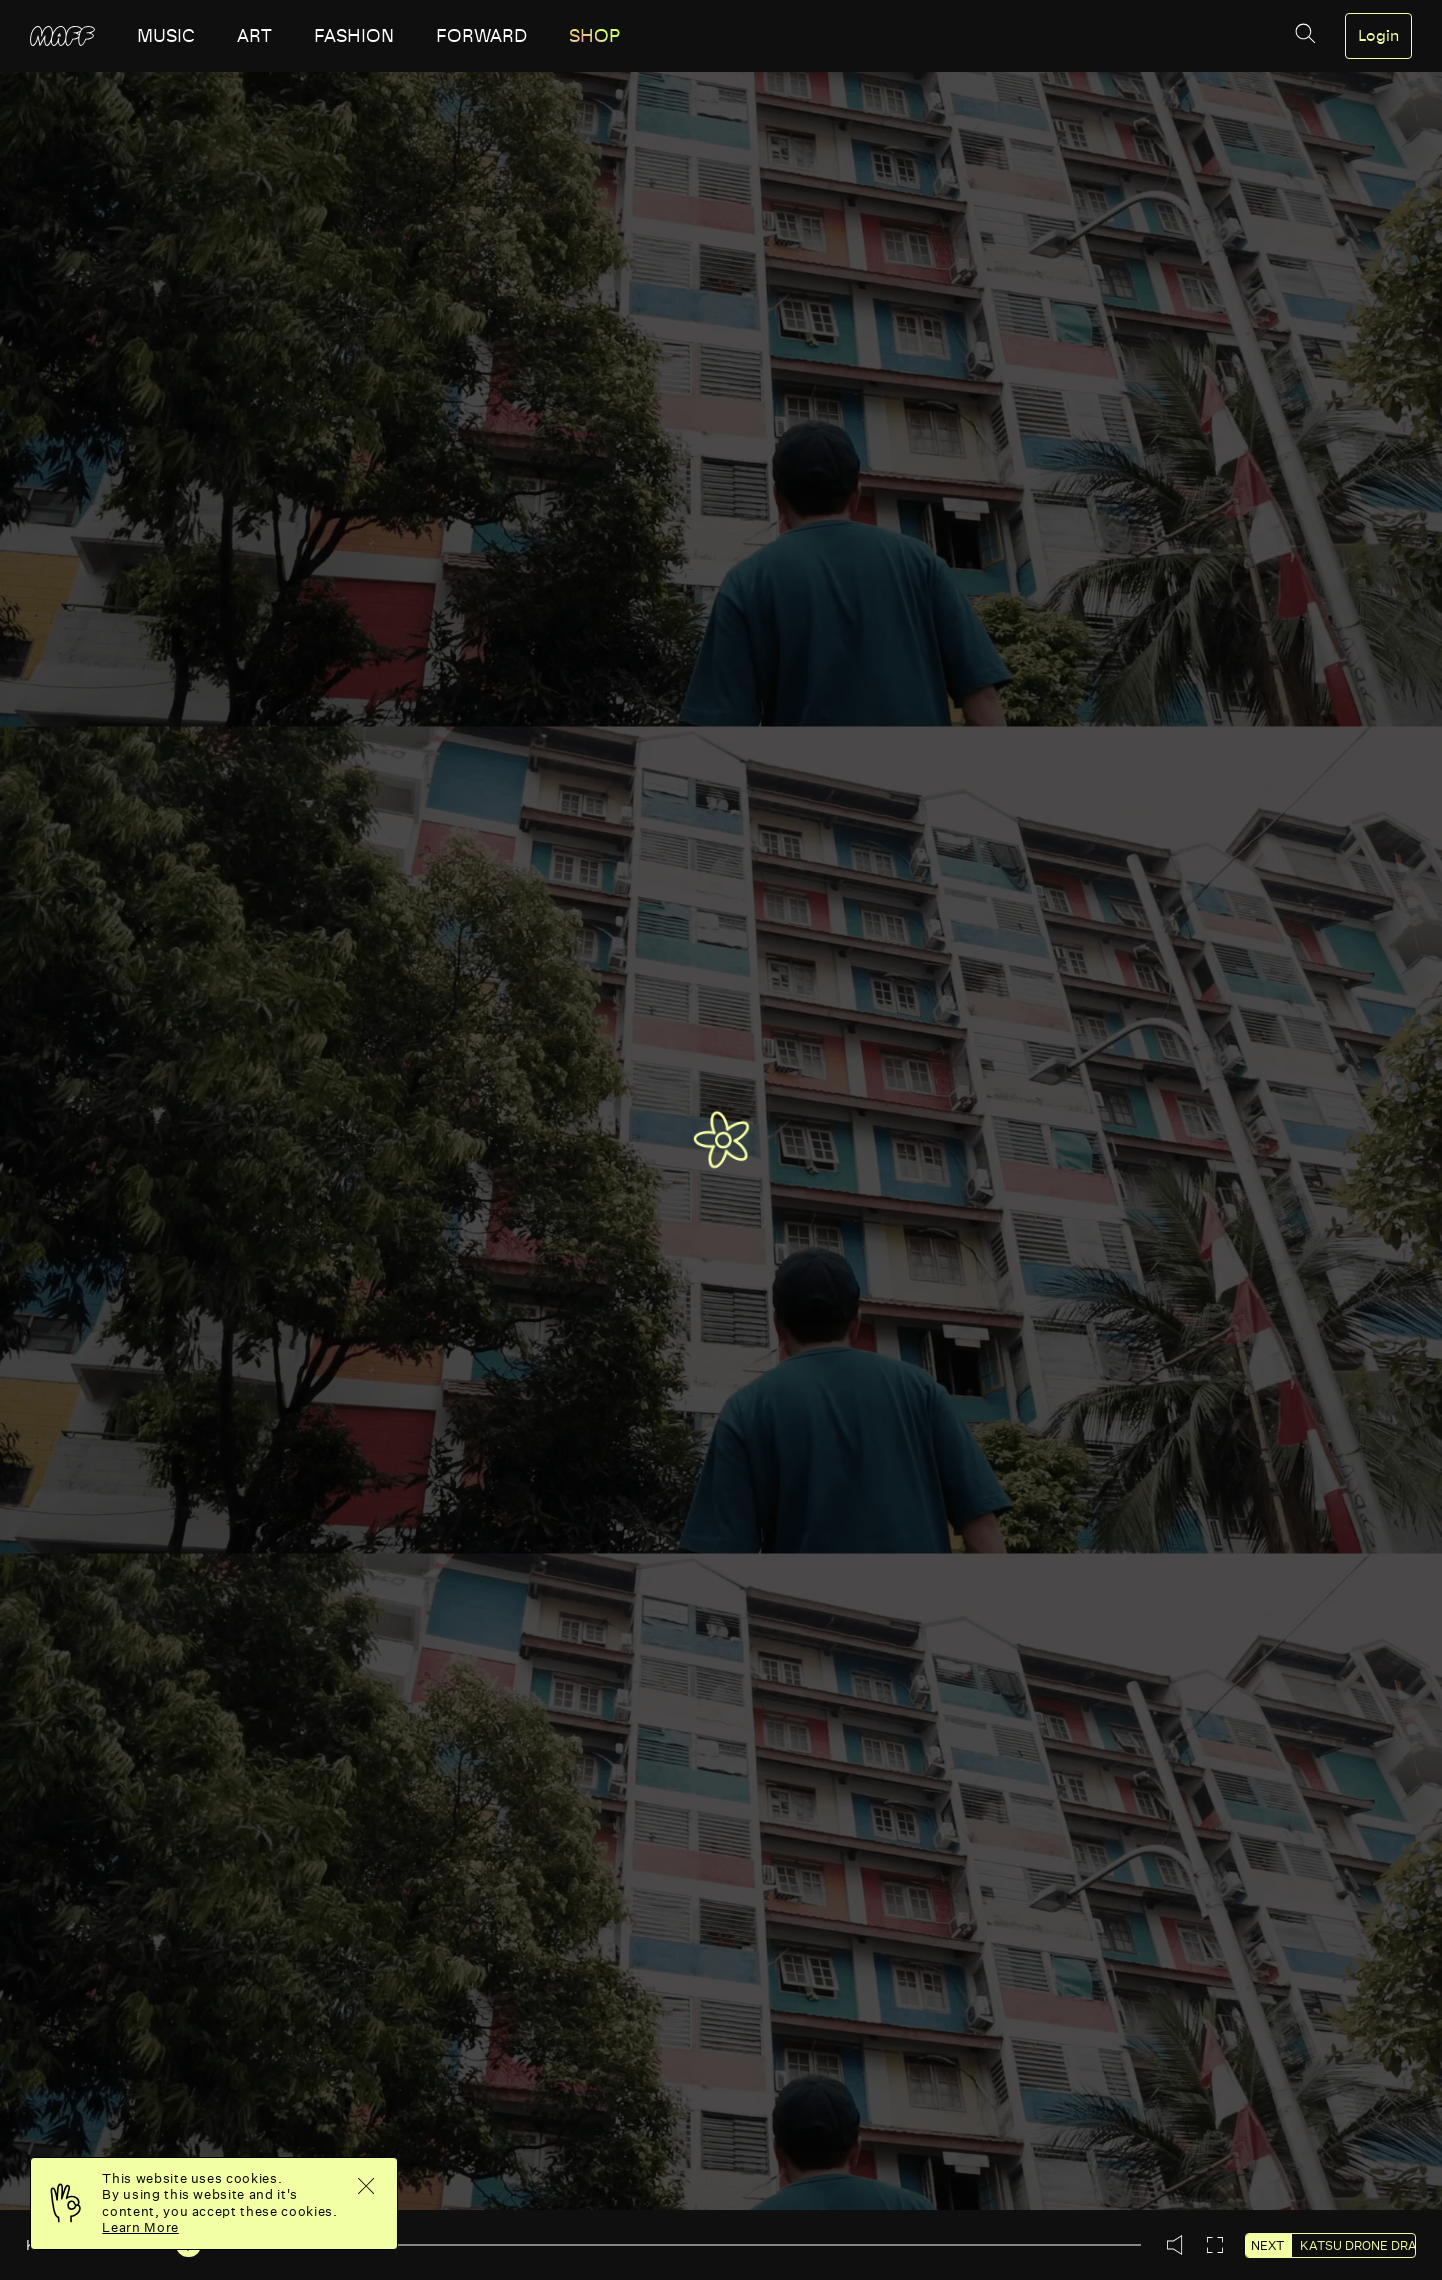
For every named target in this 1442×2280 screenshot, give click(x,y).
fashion (354, 36)
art (254, 36)
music (166, 36)
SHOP (594, 36)
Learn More (140, 2227)
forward (481, 36)
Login (1378, 36)
